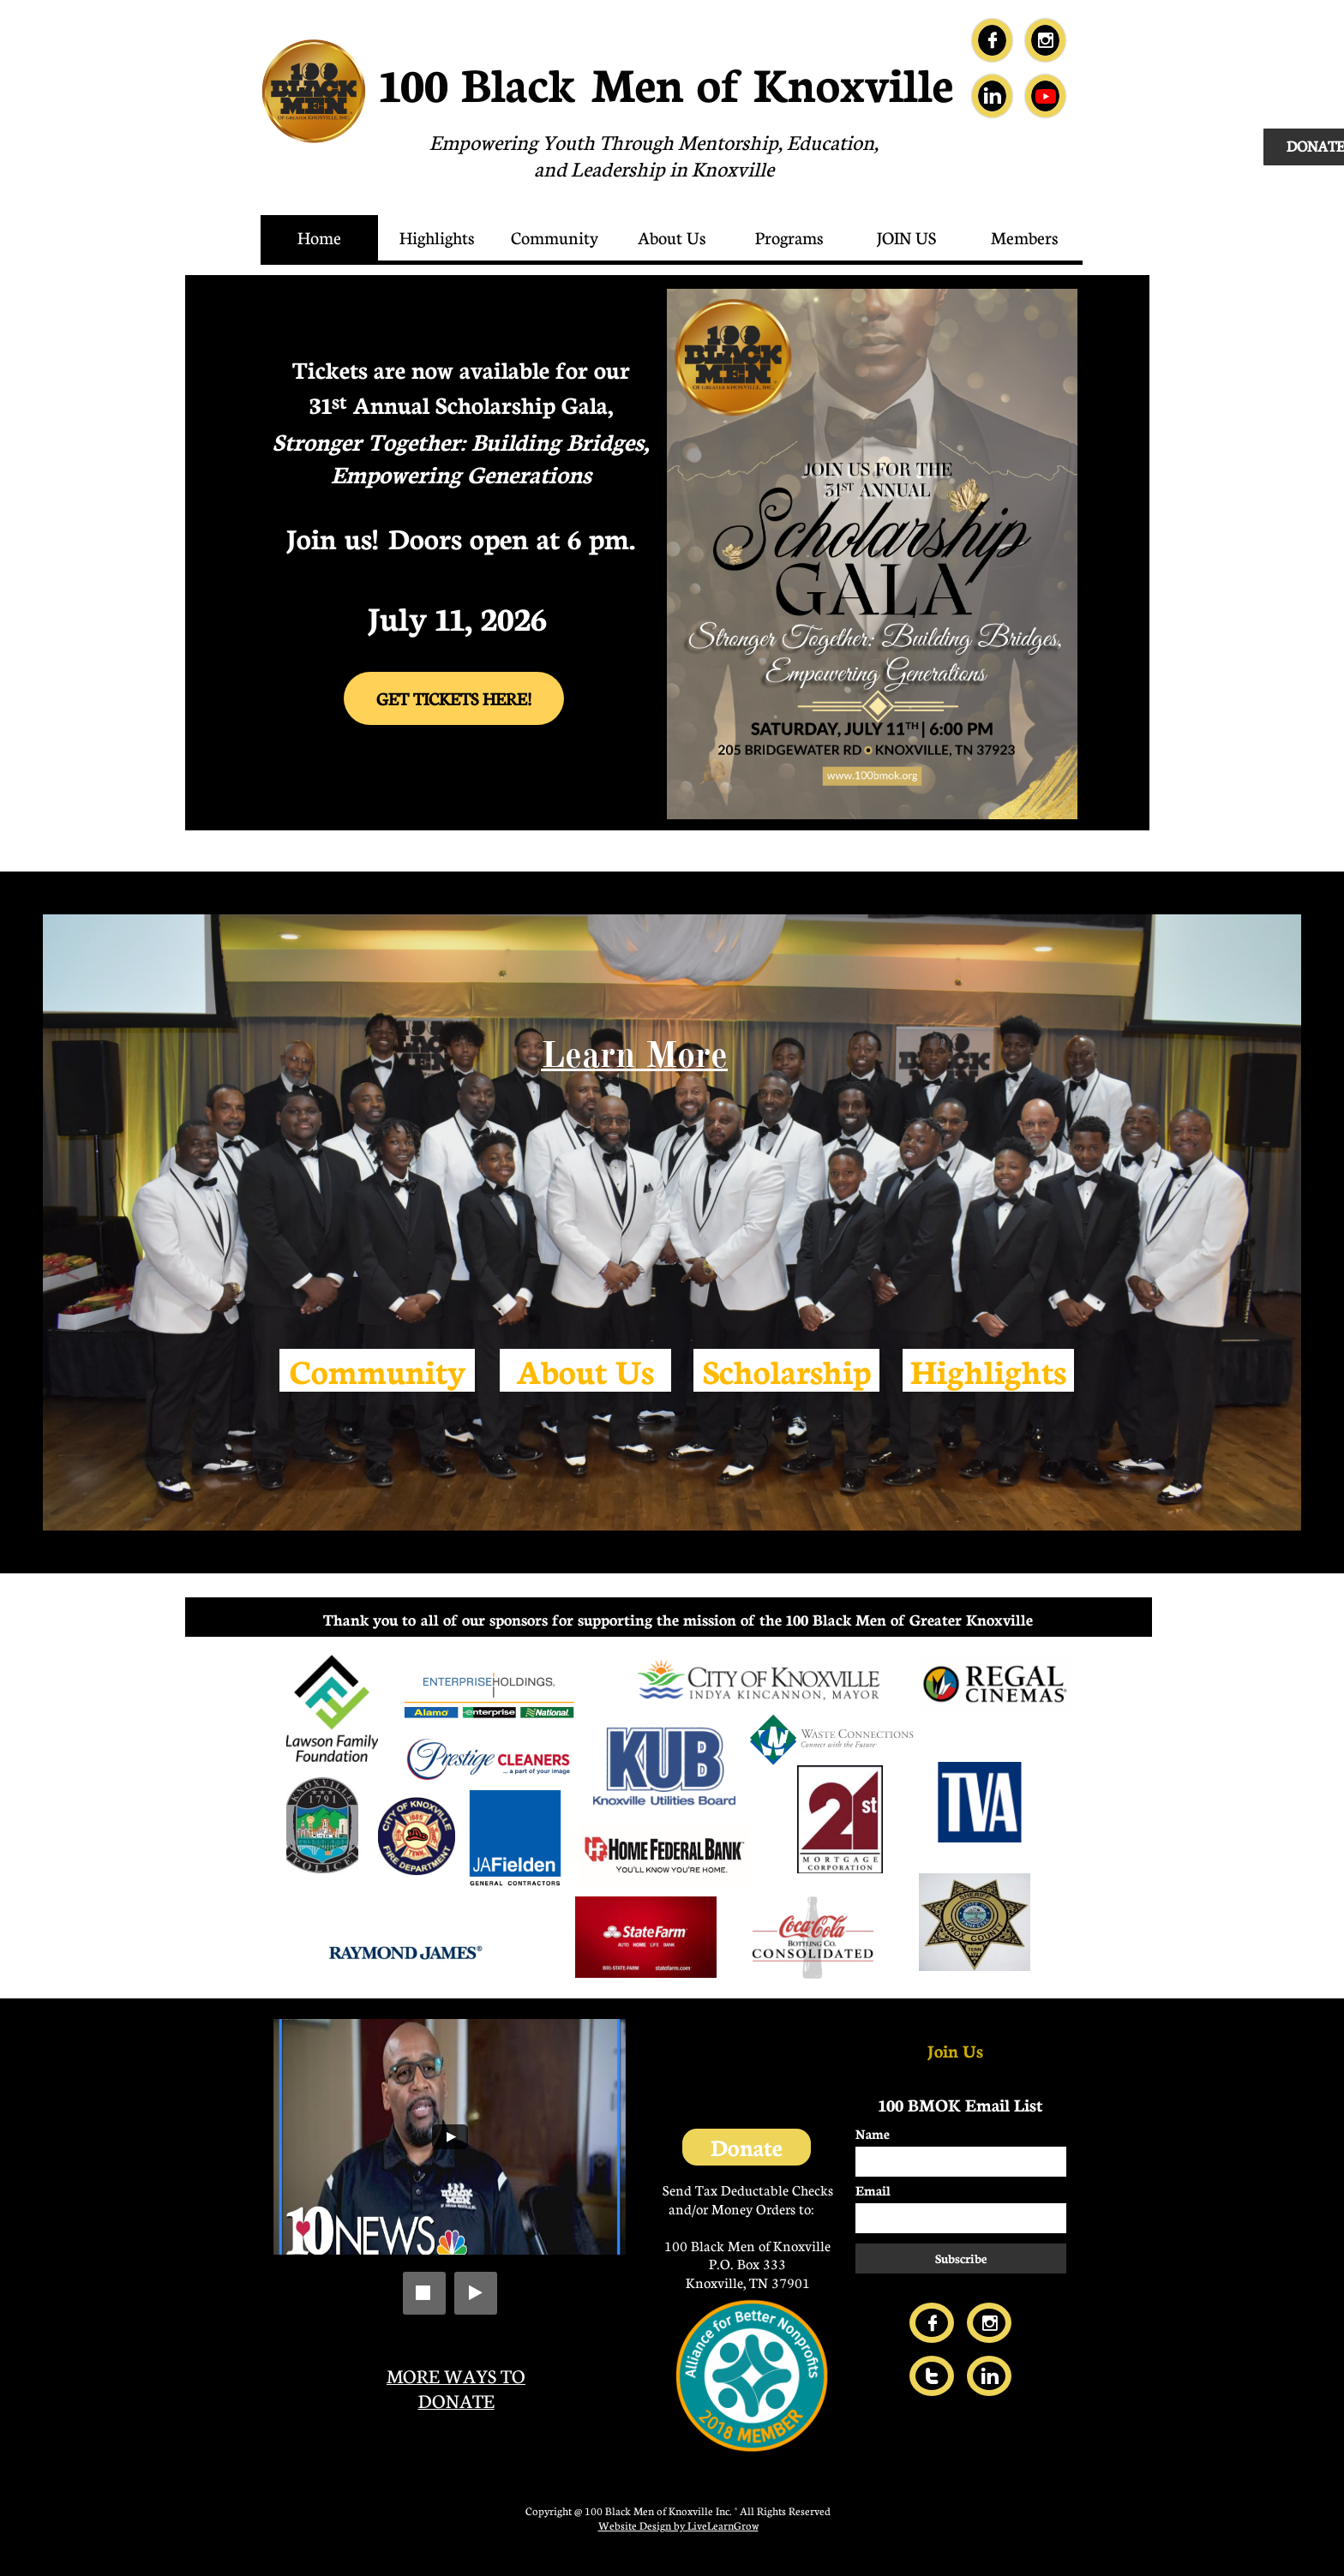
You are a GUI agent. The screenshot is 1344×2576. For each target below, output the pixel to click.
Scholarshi (778, 1370)
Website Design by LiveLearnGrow (678, 2525)
